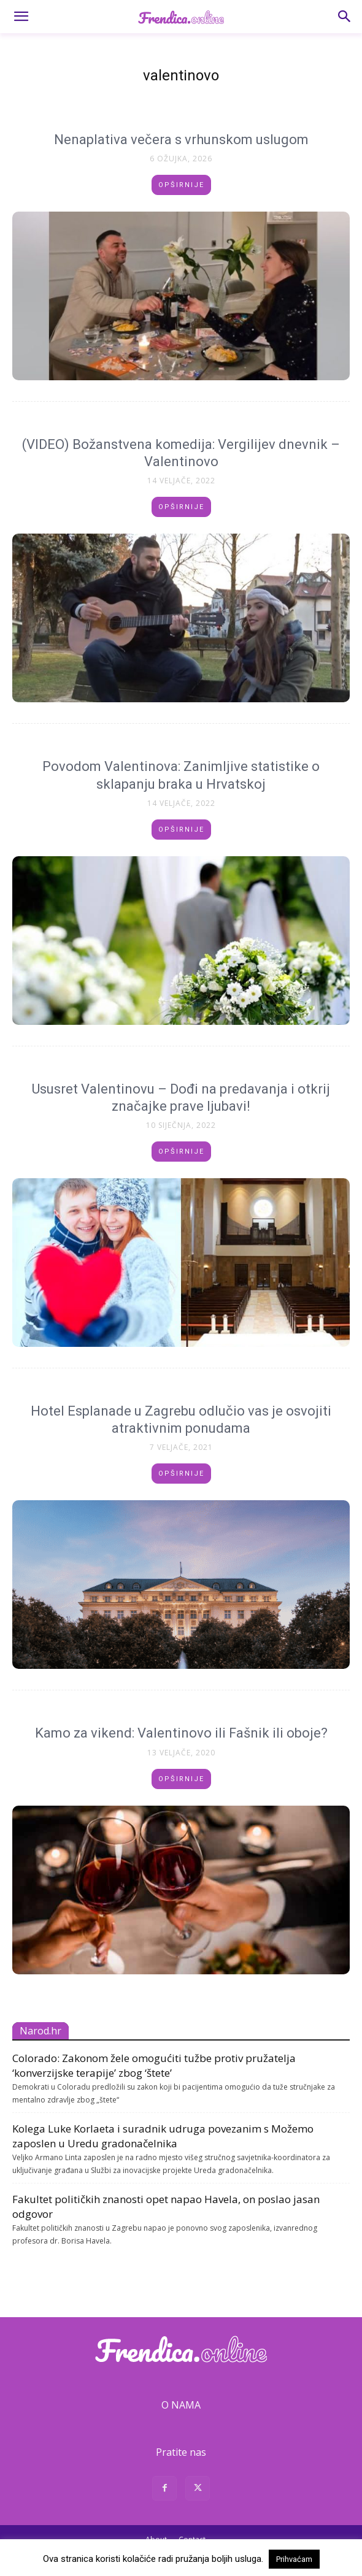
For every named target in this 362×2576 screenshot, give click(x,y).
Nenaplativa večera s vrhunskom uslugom (181, 139)
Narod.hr (40, 2030)
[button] (20, 16)
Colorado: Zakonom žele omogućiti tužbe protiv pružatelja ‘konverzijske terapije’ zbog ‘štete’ (154, 2065)
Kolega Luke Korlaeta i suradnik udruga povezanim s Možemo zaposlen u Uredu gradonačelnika (163, 2136)
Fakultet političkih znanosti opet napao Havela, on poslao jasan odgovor (166, 2206)
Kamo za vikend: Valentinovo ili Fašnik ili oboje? (181, 1733)
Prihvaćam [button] (294, 2559)
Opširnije (181, 185)
